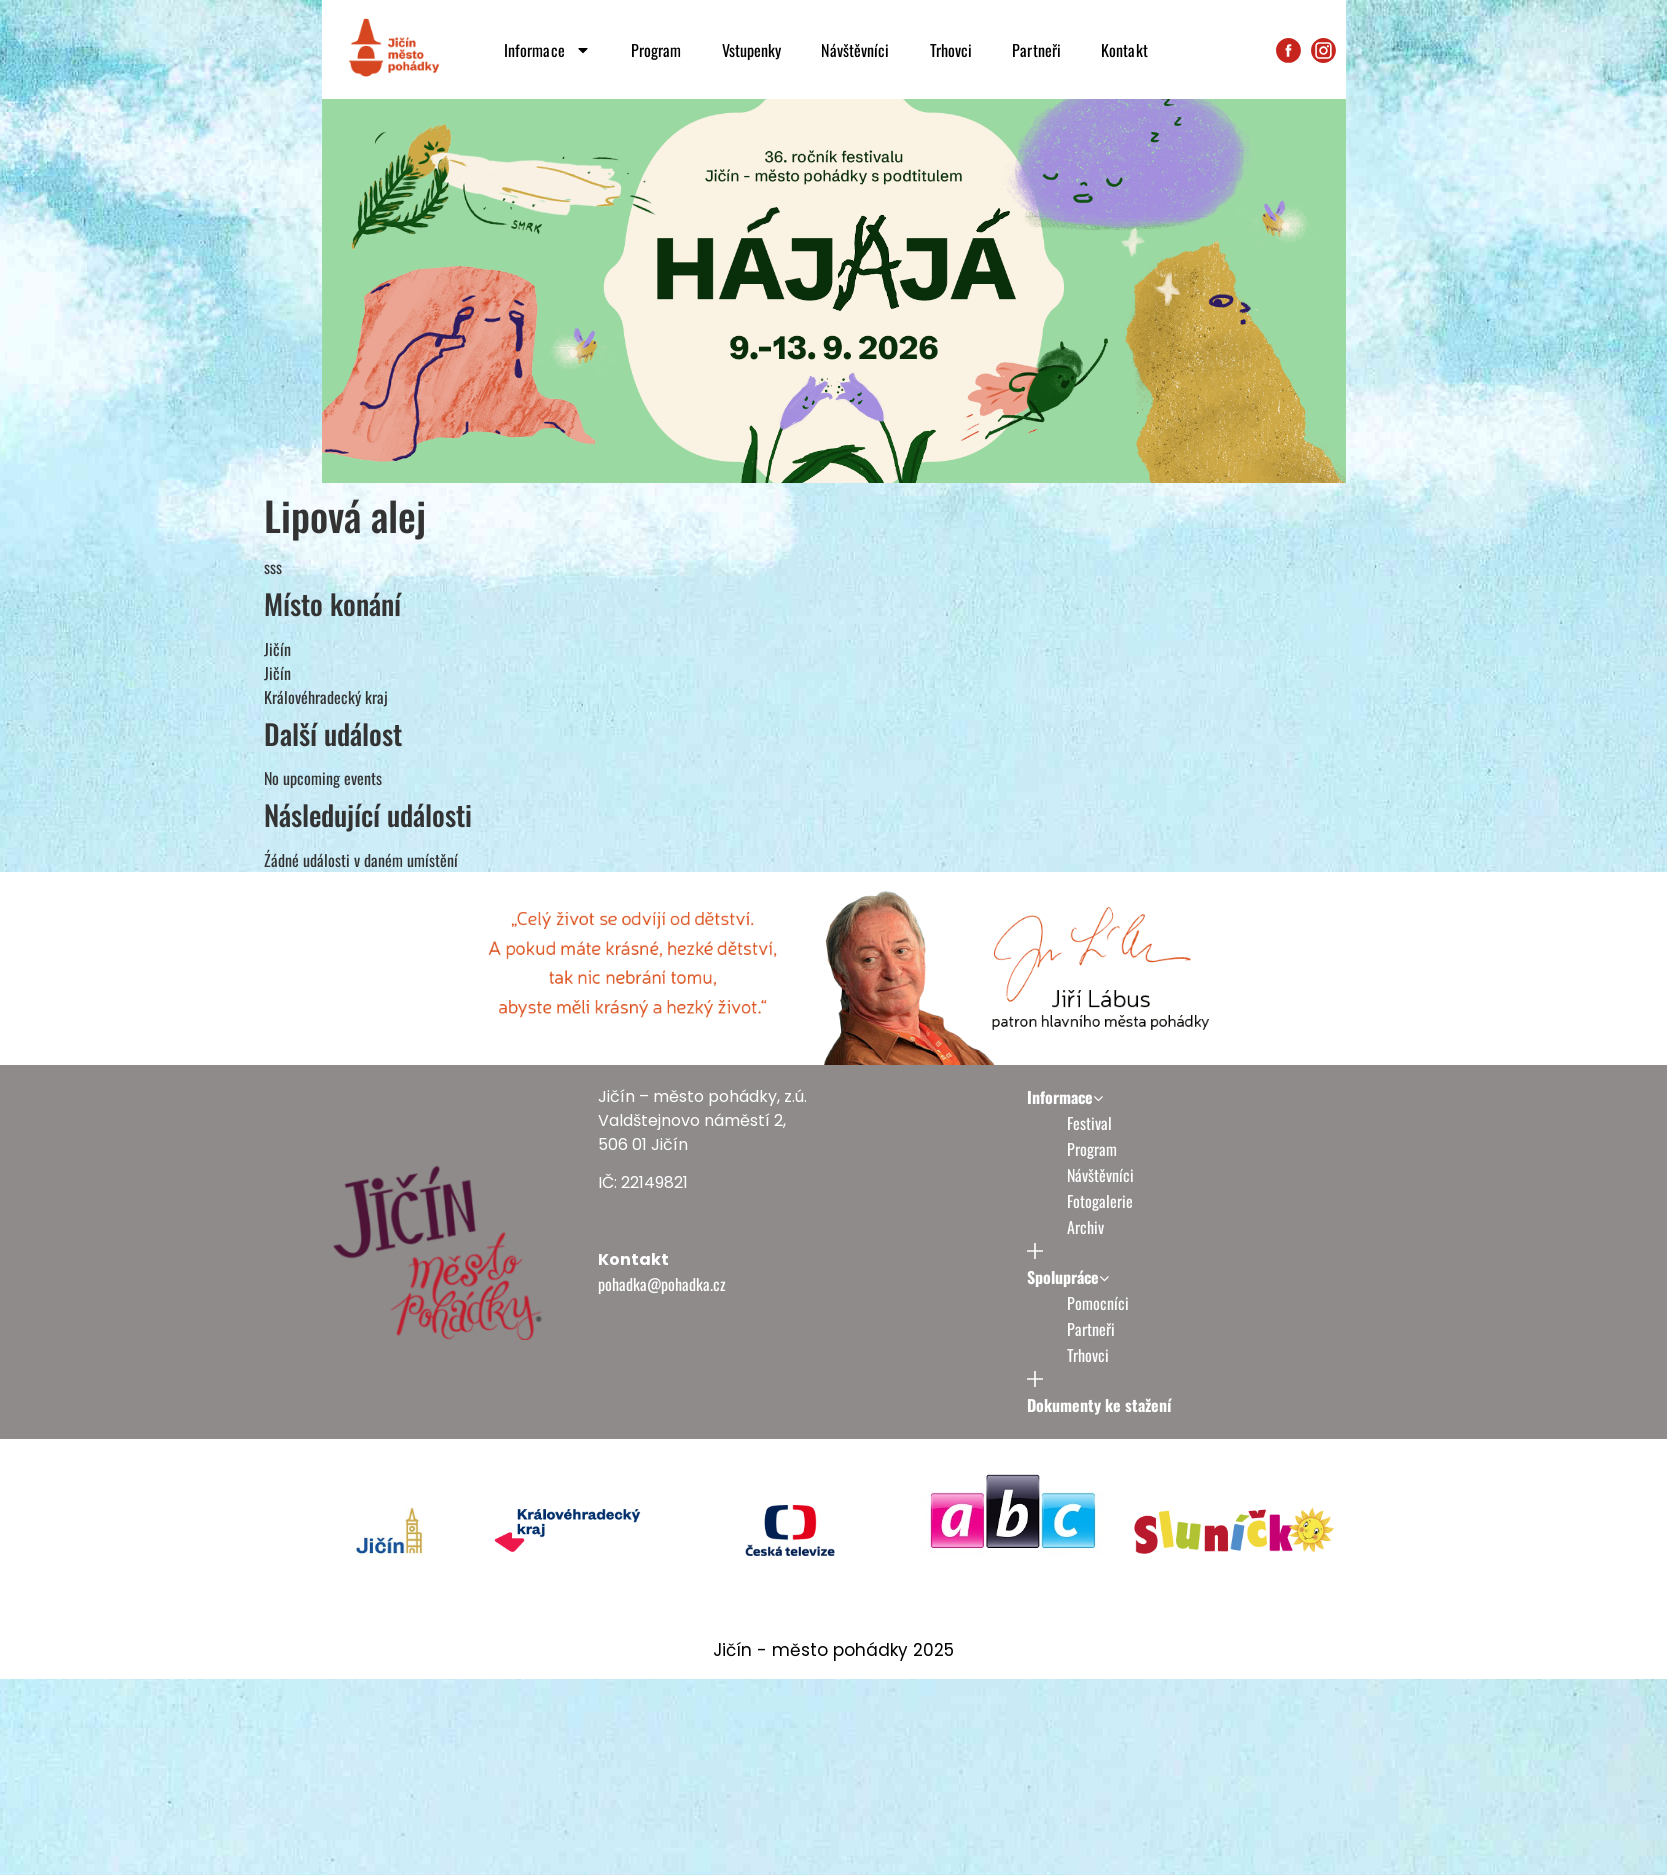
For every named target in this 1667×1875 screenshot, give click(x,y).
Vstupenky (752, 50)
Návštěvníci (855, 50)
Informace (547, 50)
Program (656, 50)
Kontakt (1124, 50)
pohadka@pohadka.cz (662, 1284)
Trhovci (951, 50)
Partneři (1036, 50)
